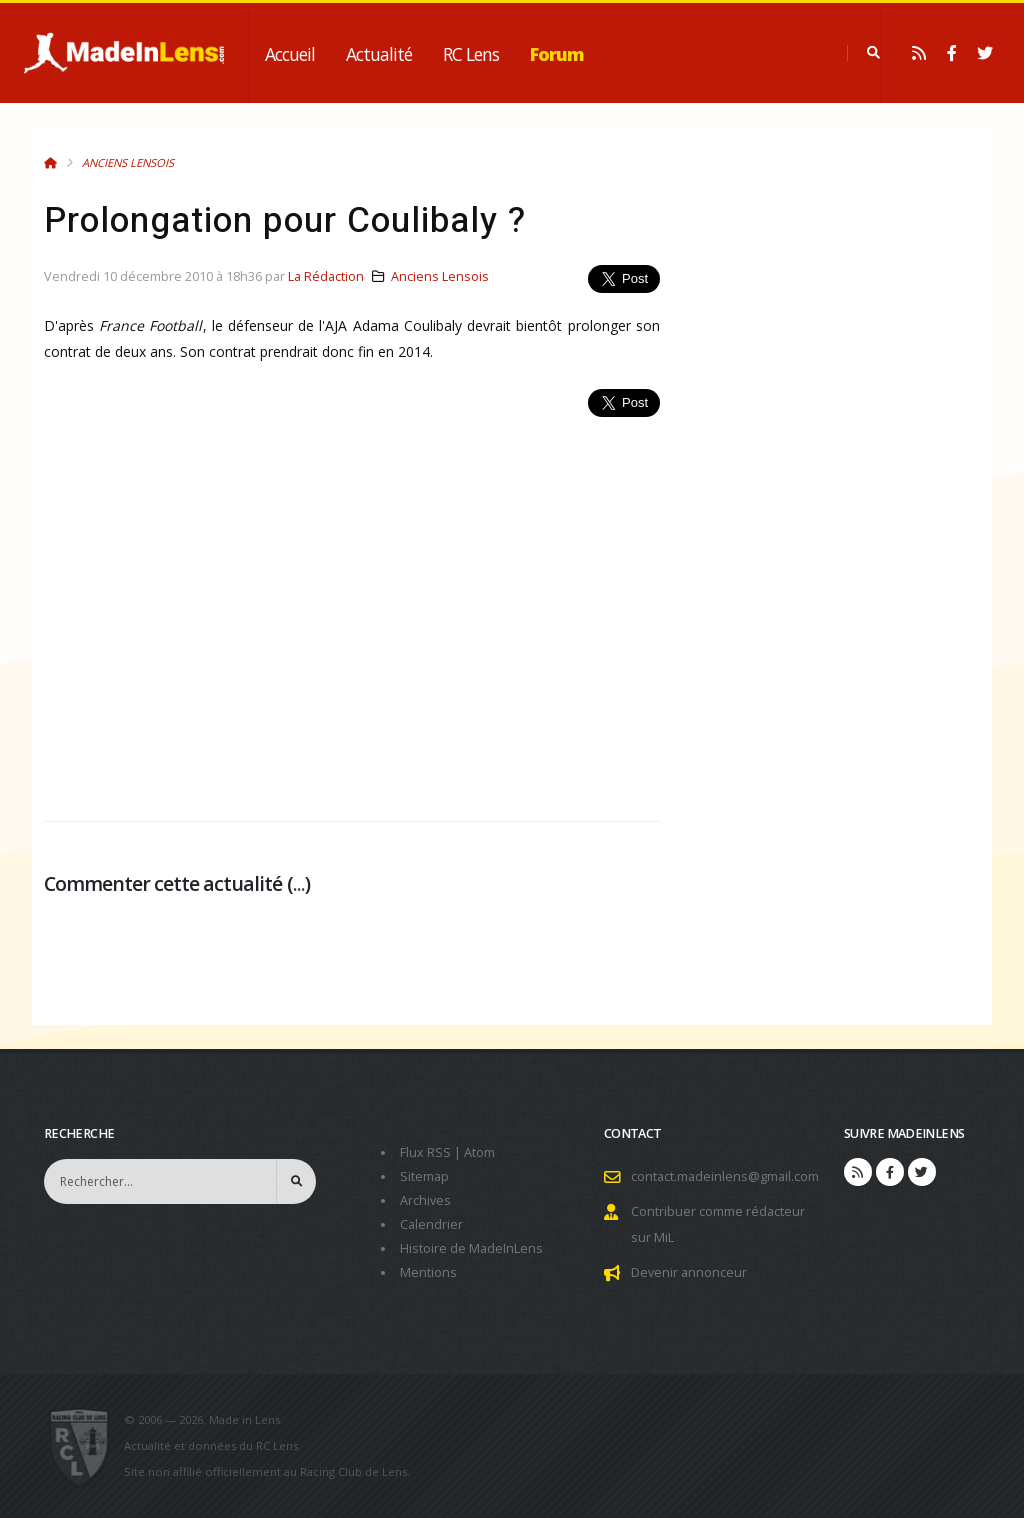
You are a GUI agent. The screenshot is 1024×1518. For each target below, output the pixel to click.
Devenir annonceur (689, 1272)
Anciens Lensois (128, 162)
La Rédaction (326, 276)
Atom (479, 1152)
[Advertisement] (352, 608)
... (299, 883)
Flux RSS (425, 1152)
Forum (557, 54)
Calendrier (431, 1224)
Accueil (290, 54)
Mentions (428, 1272)
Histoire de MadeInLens (471, 1248)
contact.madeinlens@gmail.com (725, 1176)
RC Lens (471, 54)
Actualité (379, 54)
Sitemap (424, 1176)
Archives (425, 1200)
